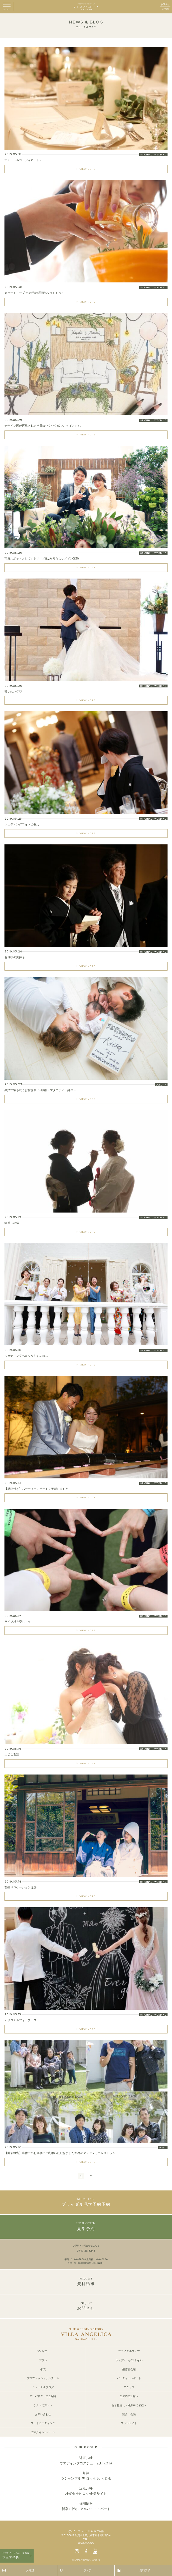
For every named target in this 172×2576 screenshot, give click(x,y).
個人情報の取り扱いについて (86, 2560)
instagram (77, 2551)
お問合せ (86, 2306)
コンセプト (43, 2351)
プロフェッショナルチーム (43, 2378)
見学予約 (86, 2226)
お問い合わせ (43, 2414)
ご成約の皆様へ (129, 2396)
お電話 (30, 2570)
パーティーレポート (129, 2378)
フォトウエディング (43, 2423)
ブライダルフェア (129, 2351)
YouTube (95, 2551)
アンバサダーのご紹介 (43, 2396)
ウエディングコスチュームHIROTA (86, 2460)
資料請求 (86, 2281)
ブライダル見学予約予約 (86, 2202)
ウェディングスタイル (129, 2360)
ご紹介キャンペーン (43, 2432)
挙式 (43, 2369)
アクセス (129, 2387)
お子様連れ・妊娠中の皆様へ (129, 2405)
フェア (88, 2570)
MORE (86, 110)
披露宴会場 (129, 2369)
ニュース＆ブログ (43, 2387)
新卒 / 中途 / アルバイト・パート (86, 2506)
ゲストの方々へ (43, 2405)
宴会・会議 (129, 2414)
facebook (86, 2551)
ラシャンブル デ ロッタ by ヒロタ (86, 2475)
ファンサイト (129, 2423)
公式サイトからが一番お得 (16, 2556)
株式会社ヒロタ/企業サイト (86, 2490)
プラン (43, 2360)
